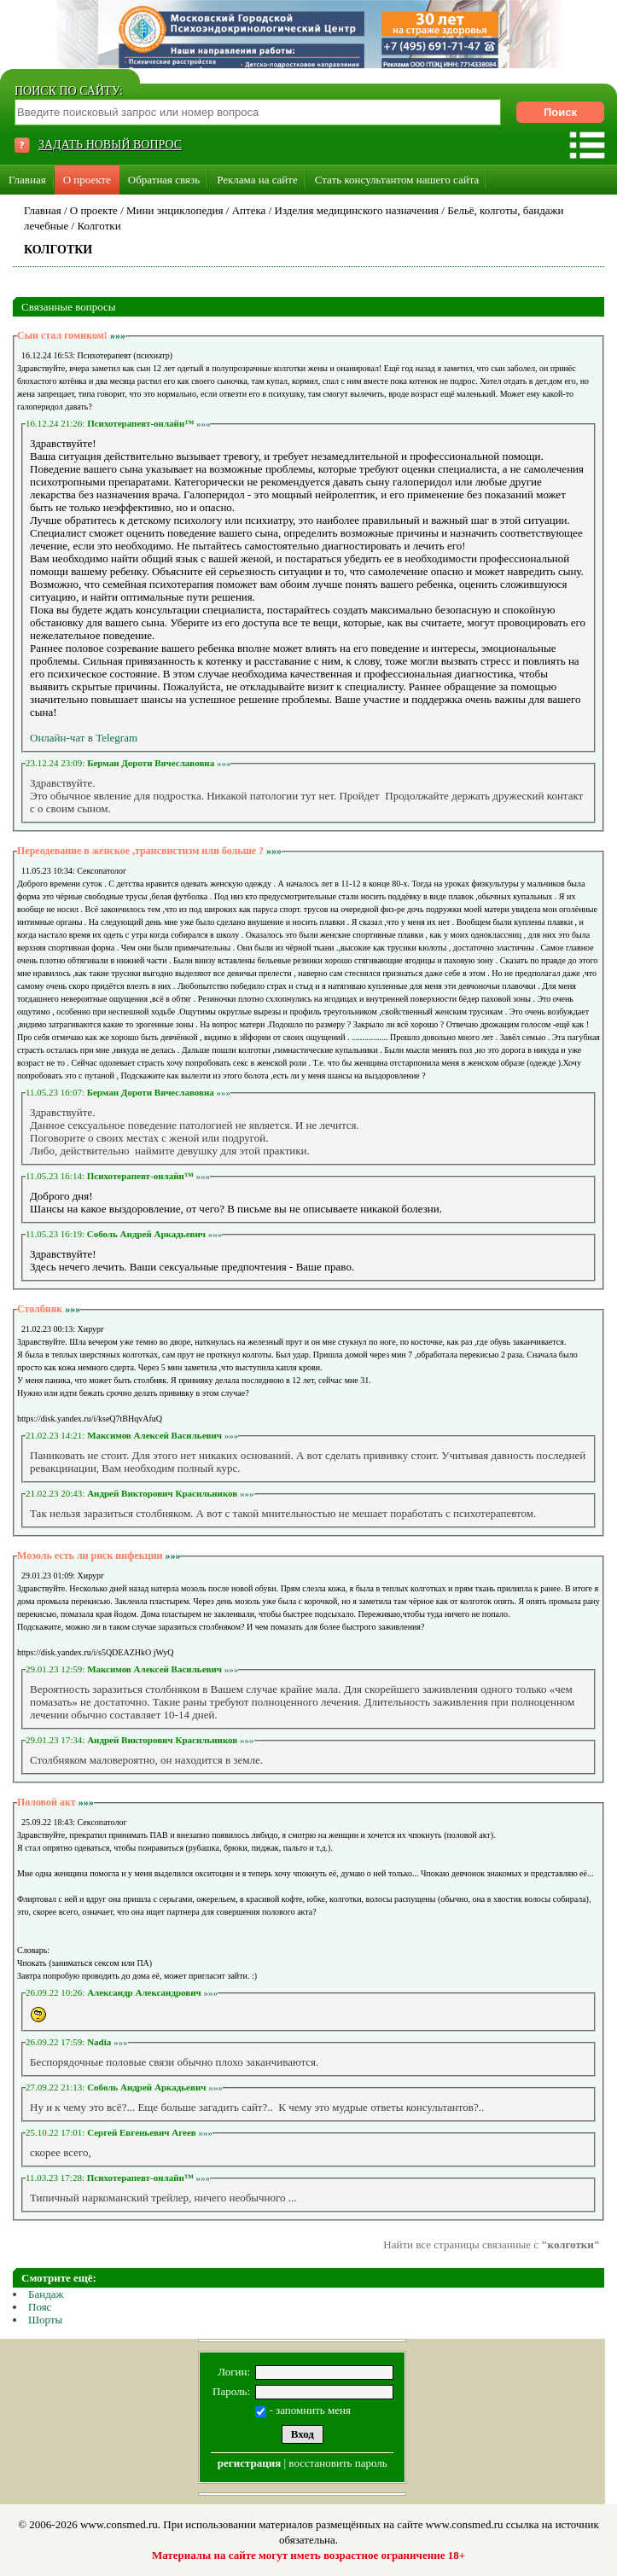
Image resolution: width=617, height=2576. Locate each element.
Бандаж (46, 2294)
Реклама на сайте (257, 179)
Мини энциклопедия (175, 210)
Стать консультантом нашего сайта (397, 179)
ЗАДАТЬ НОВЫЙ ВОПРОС (110, 144)
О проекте (87, 179)
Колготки (98, 225)
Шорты (45, 2319)
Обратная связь (164, 179)
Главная (27, 179)
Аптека (249, 210)
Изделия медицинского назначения (357, 210)
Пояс (39, 2306)
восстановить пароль (337, 2463)
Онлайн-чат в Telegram (83, 737)
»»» (117, 335)
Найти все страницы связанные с (491, 2244)
